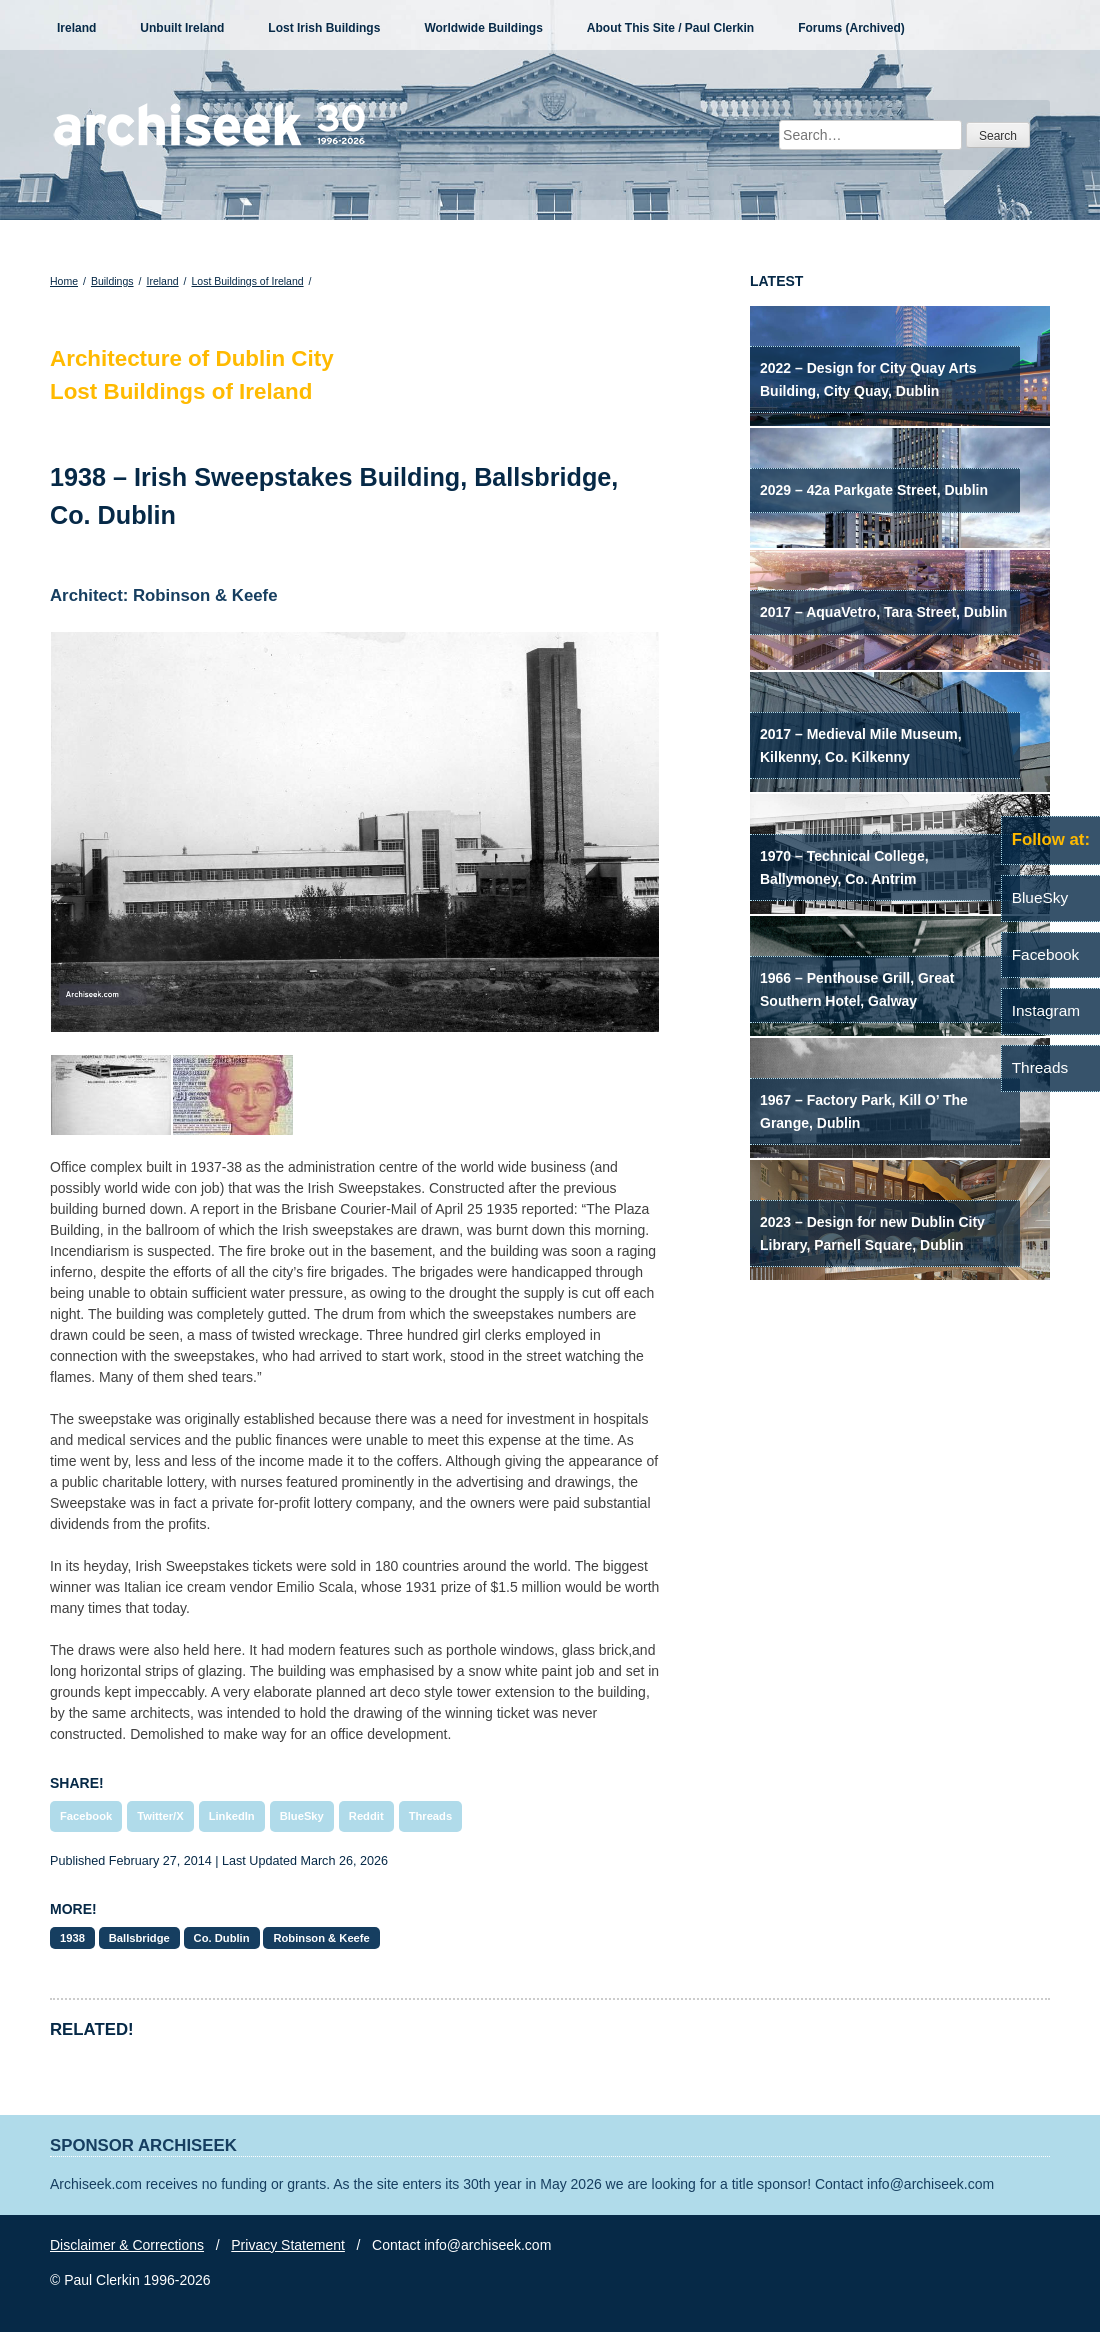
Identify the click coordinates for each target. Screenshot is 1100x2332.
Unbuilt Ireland (182, 28)
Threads (431, 1816)
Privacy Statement (288, 2245)
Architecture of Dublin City (192, 358)
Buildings (112, 281)
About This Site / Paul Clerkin (670, 28)
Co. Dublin (222, 1938)
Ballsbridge (139, 1938)
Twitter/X (160, 1816)
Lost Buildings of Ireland (248, 281)
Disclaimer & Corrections (127, 2245)
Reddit (366, 1816)
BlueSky (302, 1816)
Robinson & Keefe (321, 1938)
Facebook (86, 1816)
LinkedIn (232, 1816)
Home (64, 281)
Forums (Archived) (851, 28)
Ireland (76, 28)
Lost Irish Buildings (324, 28)
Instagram (1046, 1010)
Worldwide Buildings (483, 28)
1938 (72, 1938)
